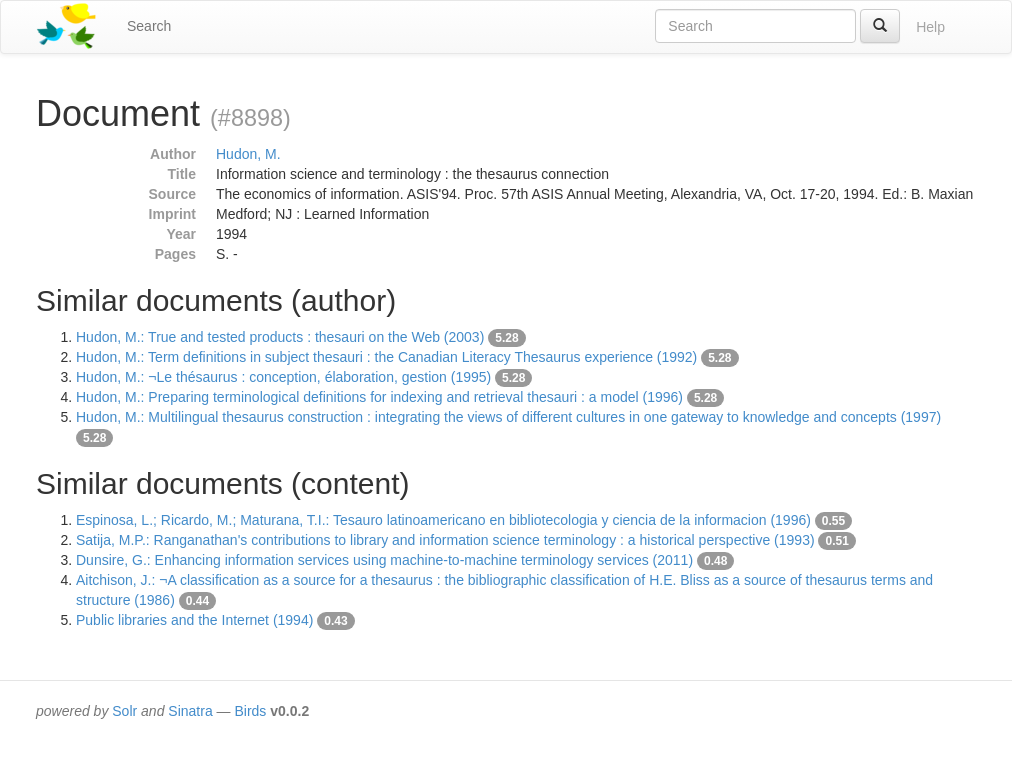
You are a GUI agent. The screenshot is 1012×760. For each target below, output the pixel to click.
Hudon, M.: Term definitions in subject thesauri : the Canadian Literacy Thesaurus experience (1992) (386, 357)
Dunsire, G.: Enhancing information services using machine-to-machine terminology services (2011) (384, 560)
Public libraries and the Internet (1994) (194, 620)
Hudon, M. (248, 154)
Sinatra (190, 711)
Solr (124, 711)
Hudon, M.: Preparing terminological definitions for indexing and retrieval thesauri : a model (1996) (379, 397)
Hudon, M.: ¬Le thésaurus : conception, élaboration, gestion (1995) (283, 377)
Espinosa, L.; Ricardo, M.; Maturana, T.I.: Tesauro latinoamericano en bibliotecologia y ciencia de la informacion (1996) (443, 520)
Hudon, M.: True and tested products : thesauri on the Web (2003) (280, 337)
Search (149, 26)
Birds (250, 711)
